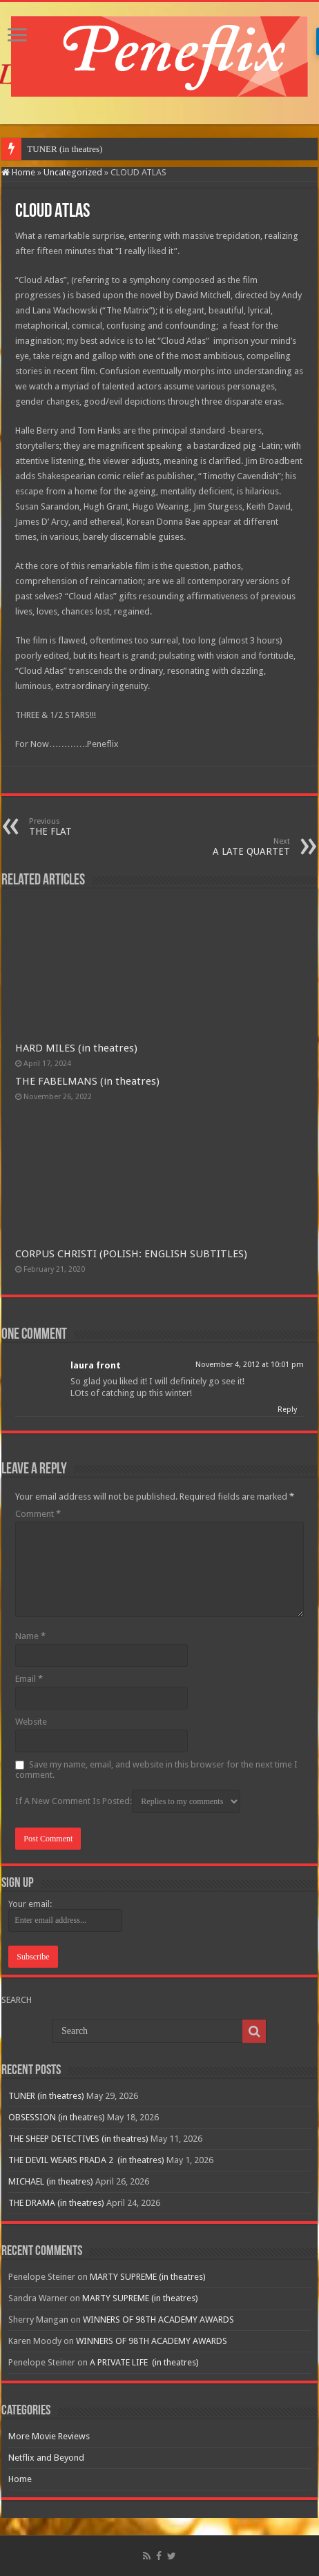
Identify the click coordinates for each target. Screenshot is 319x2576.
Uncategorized (73, 172)
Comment (38, 1514)
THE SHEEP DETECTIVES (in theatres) (78, 2138)
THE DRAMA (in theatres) (56, 2203)
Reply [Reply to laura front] (287, 1409)
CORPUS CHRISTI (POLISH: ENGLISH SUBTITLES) (131, 1254)
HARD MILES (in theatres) (76, 1048)
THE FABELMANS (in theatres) (87, 1081)
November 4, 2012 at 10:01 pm (249, 1364)
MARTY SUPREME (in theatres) (148, 2277)
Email (29, 1679)
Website (31, 1721)
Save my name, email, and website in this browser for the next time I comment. (156, 1769)
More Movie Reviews (49, 2436)
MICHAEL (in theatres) (50, 2181)
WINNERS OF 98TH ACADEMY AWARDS (158, 2319)
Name (30, 1636)
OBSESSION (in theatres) (56, 2117)
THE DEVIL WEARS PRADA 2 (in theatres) (86, 2160)
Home (18, 172)
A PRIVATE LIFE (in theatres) (144, 2362)
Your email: (30, 1904)
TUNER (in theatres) (64, 149)
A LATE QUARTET (219, 847)
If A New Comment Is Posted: (127, 1801)
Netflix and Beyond (46, 2457)
